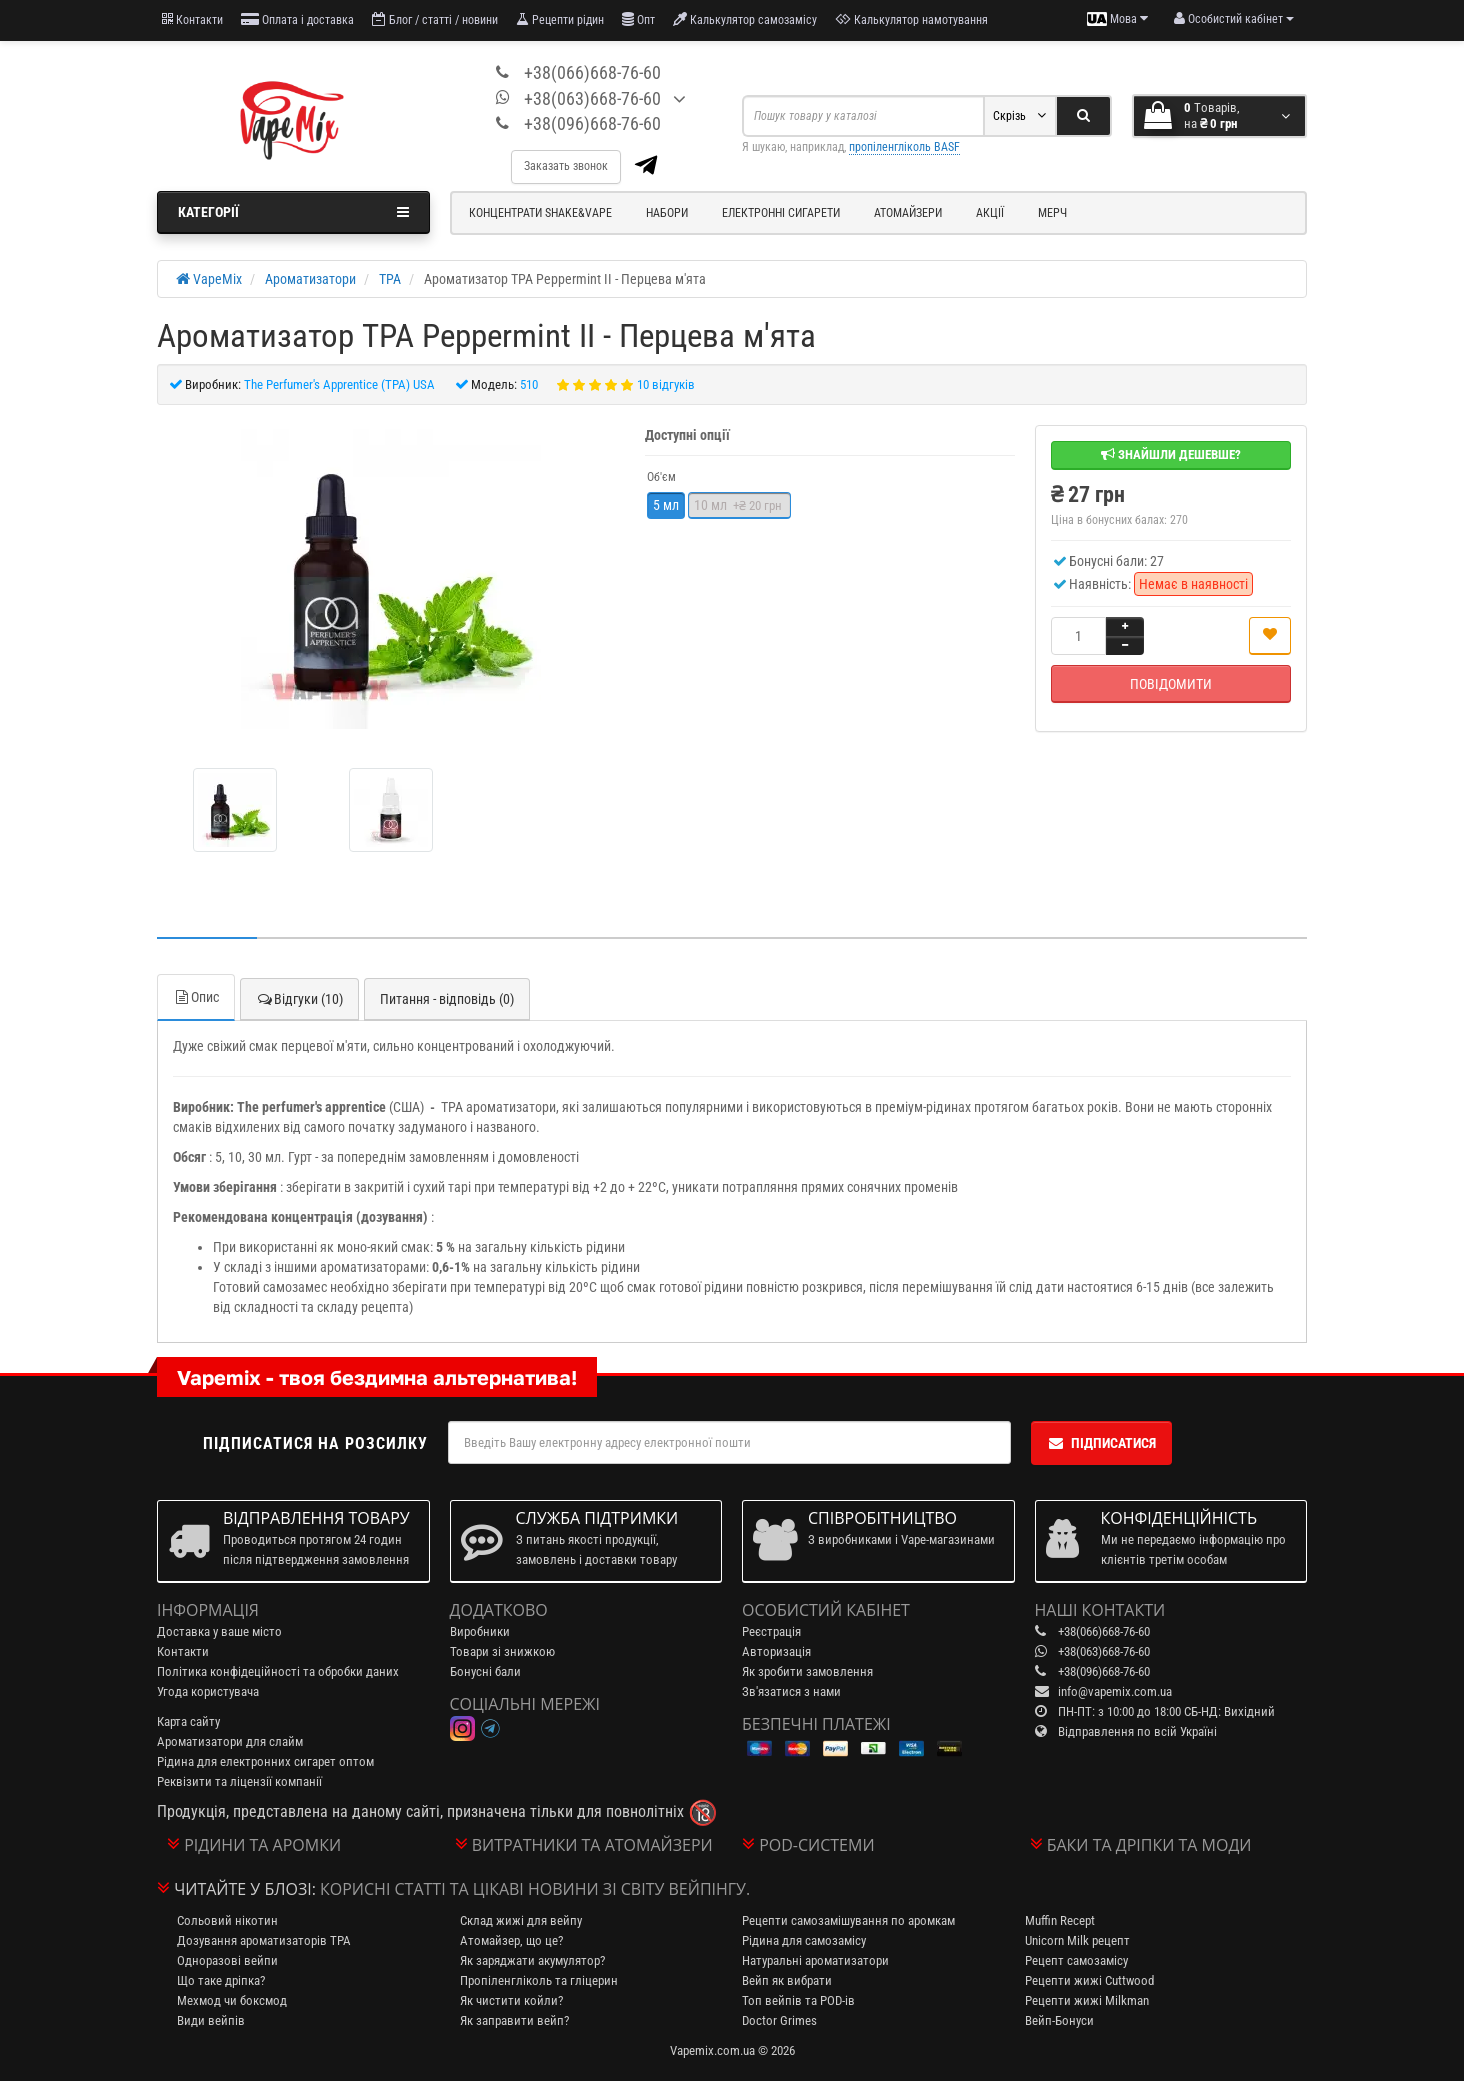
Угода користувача (208, 1691)
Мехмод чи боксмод (232, 2000)
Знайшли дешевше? (1171, 454)
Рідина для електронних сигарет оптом (265, 1761)
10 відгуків (666, 384)
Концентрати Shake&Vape (540, 213)
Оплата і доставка (297, 19)
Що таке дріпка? (221, 1980)
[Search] (1083, 116)
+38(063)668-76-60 (592, 98)
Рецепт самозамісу (1076, 1960)
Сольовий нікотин (227, 1920)
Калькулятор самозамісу (745, 19)
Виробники (480, 1631)
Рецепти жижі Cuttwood (1089, 1980)
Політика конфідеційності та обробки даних (278, 1671)
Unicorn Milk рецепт (1077, 1940)
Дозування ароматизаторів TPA (264, 1940)
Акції (990, 213)
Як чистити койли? (511, 2000)
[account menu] (1234, 19)
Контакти (192, 19)
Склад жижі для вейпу (521, 1920)
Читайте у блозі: (245, 1889)
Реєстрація (771, 1631)
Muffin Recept (1060, 1920)
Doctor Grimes (779, 2020)
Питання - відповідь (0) (447, 999)
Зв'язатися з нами (791, 1691)
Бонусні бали (485, 1671)
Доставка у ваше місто (219, 1631)
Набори (667, 213)
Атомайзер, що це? (511, 1940)
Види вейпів (211, 2020)
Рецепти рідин (560, 19)
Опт (638, 19)
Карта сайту (188, 1721)
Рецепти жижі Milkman (1087, 2000)
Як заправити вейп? (514, 2020)
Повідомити (1171, 684)
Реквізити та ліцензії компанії (239, 1781)
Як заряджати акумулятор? (532, 1960)
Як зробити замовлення (807, 1671)
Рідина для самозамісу (804, 1940)
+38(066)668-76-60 (592, 72)
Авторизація (776, 1651)
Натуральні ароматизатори (815, 1960)
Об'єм (661, 477)
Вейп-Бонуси (1059, 2020)
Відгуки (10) (299, 999)
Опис (196, 997)
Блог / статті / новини (435, 19)
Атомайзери (908, 213)
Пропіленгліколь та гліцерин (539, 1980)
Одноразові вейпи (227, 1960)
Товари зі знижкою (502, 1651)
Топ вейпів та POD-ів (798, 2000)
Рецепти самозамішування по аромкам (848, 1920)
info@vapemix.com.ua (1115, 1691)
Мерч (1052, 213)
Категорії (293, 212)
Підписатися (1101, 1443)
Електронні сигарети (781, 213)
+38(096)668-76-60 (592, 123)
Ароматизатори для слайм (230, 1741)
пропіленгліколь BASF (904, 147)
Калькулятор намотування (911, 19)
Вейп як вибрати (787, 1980)
